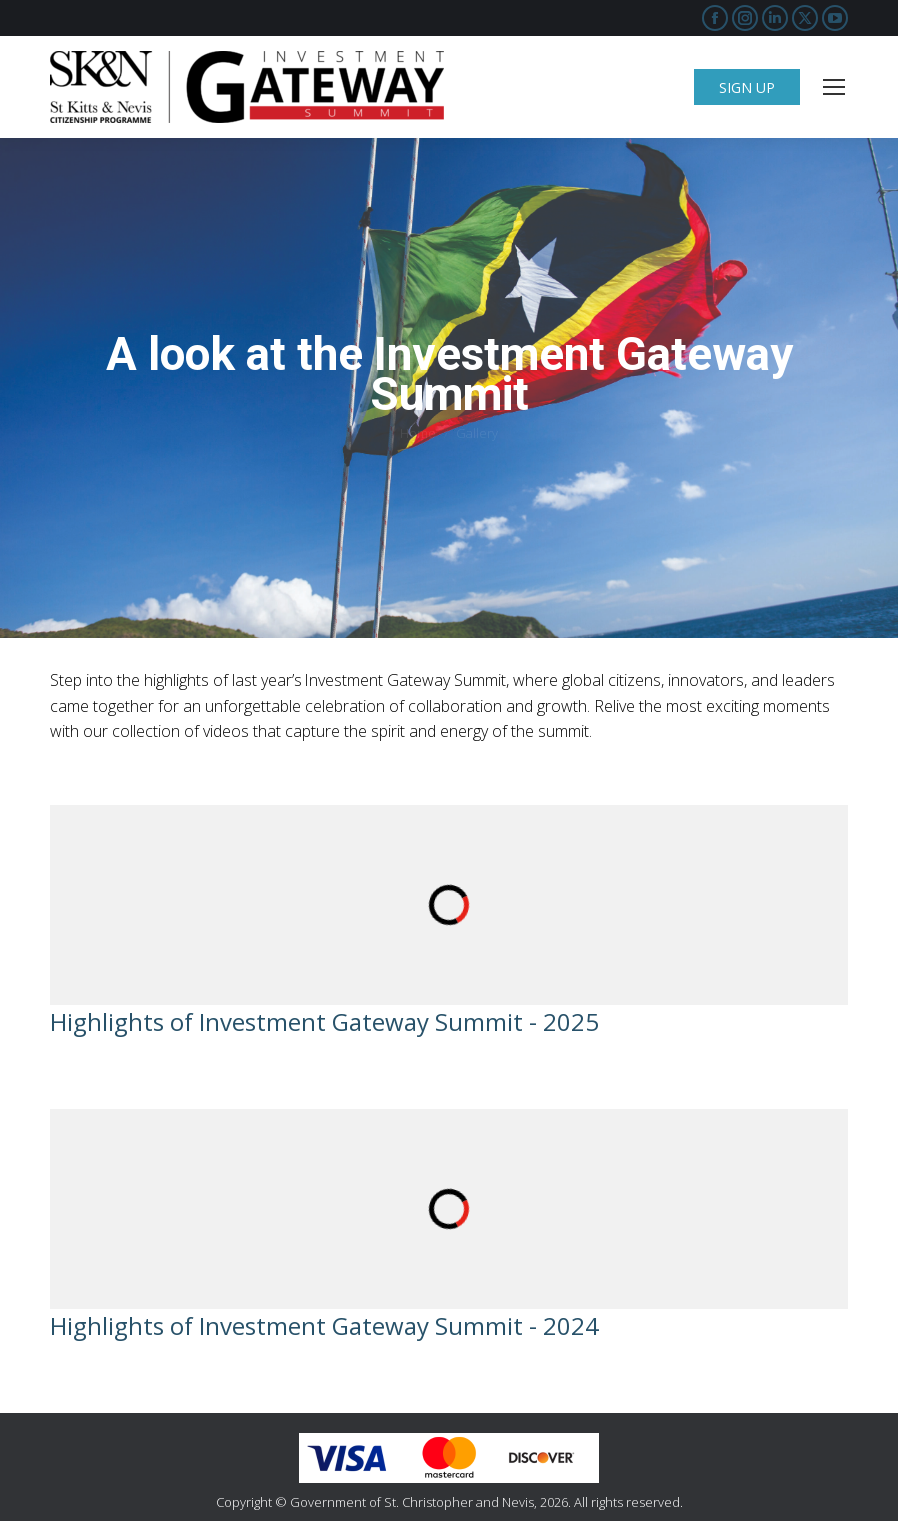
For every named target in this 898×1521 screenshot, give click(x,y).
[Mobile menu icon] (834, 87)
